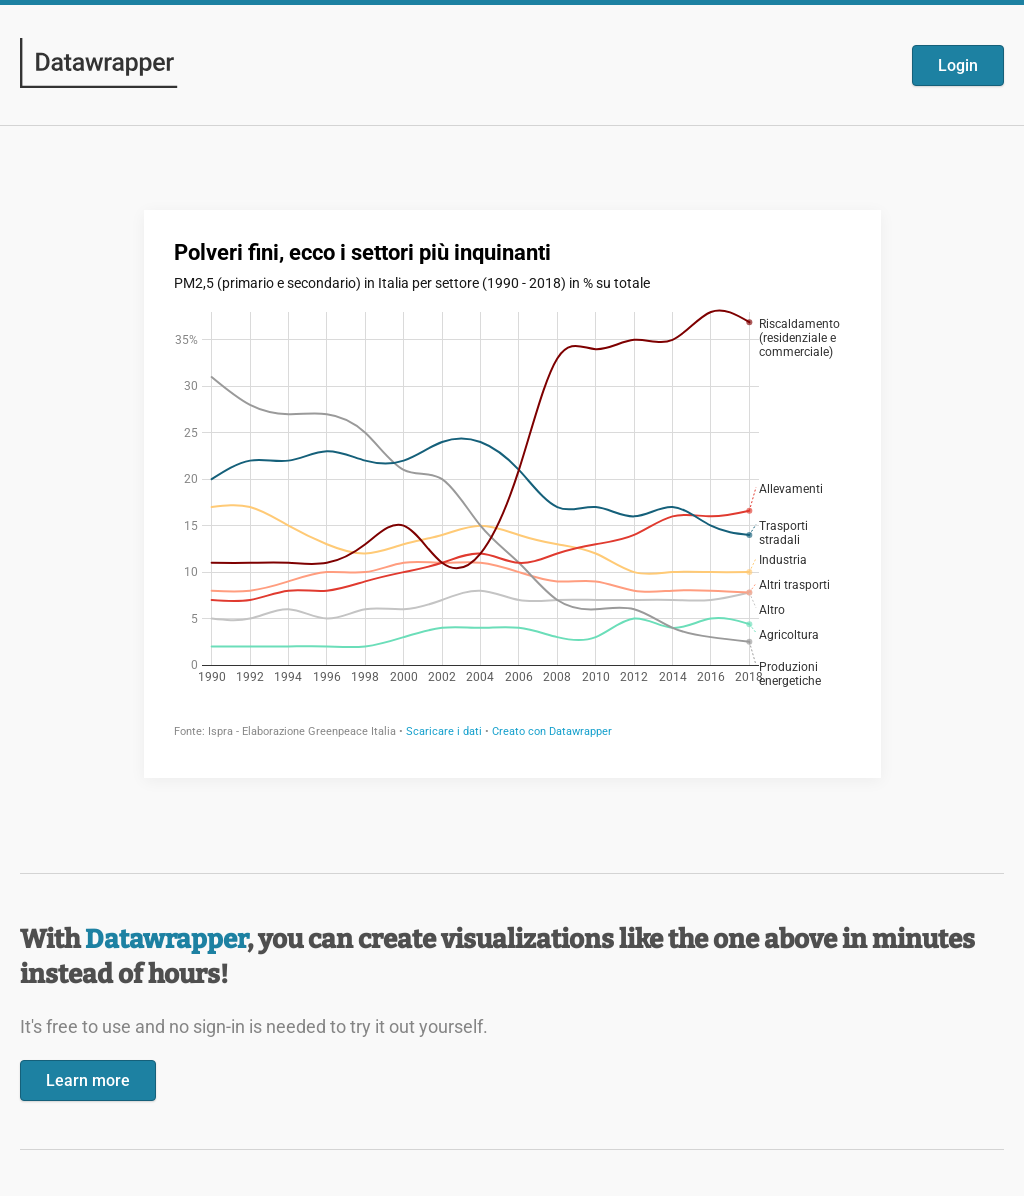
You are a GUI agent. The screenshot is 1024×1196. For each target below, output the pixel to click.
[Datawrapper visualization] (512, 492)
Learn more (88, 1080)
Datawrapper (166, 939)
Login (958, 65)
